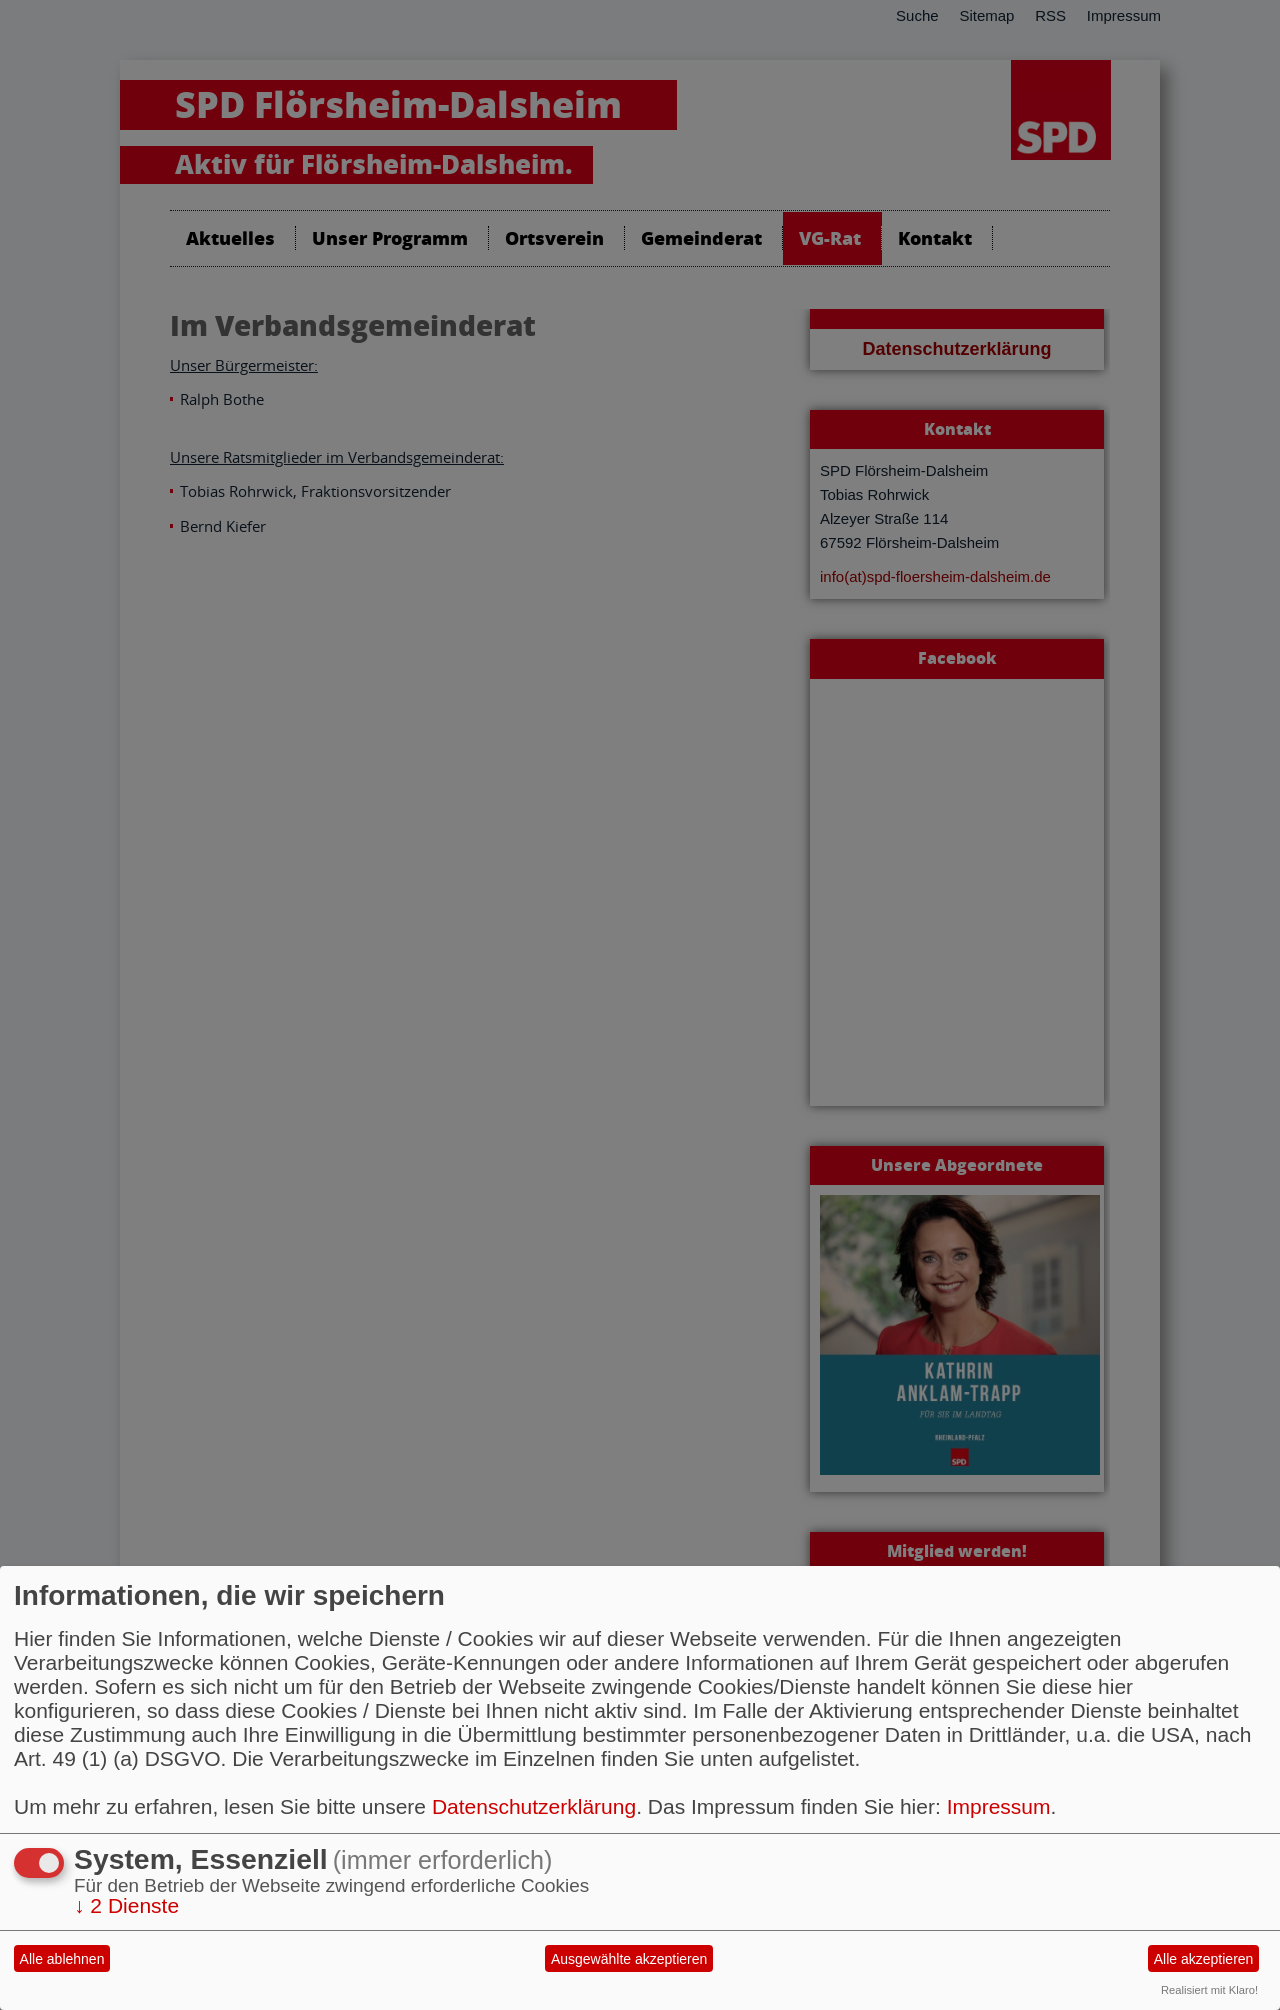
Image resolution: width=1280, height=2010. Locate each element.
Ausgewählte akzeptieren (629, 1959)
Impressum (999, 1806)
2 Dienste (126, 1905)
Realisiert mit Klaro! (1209, 1990)
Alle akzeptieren (1204, 1959)
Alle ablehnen (62, 1959)
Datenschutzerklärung (534, 1806)
